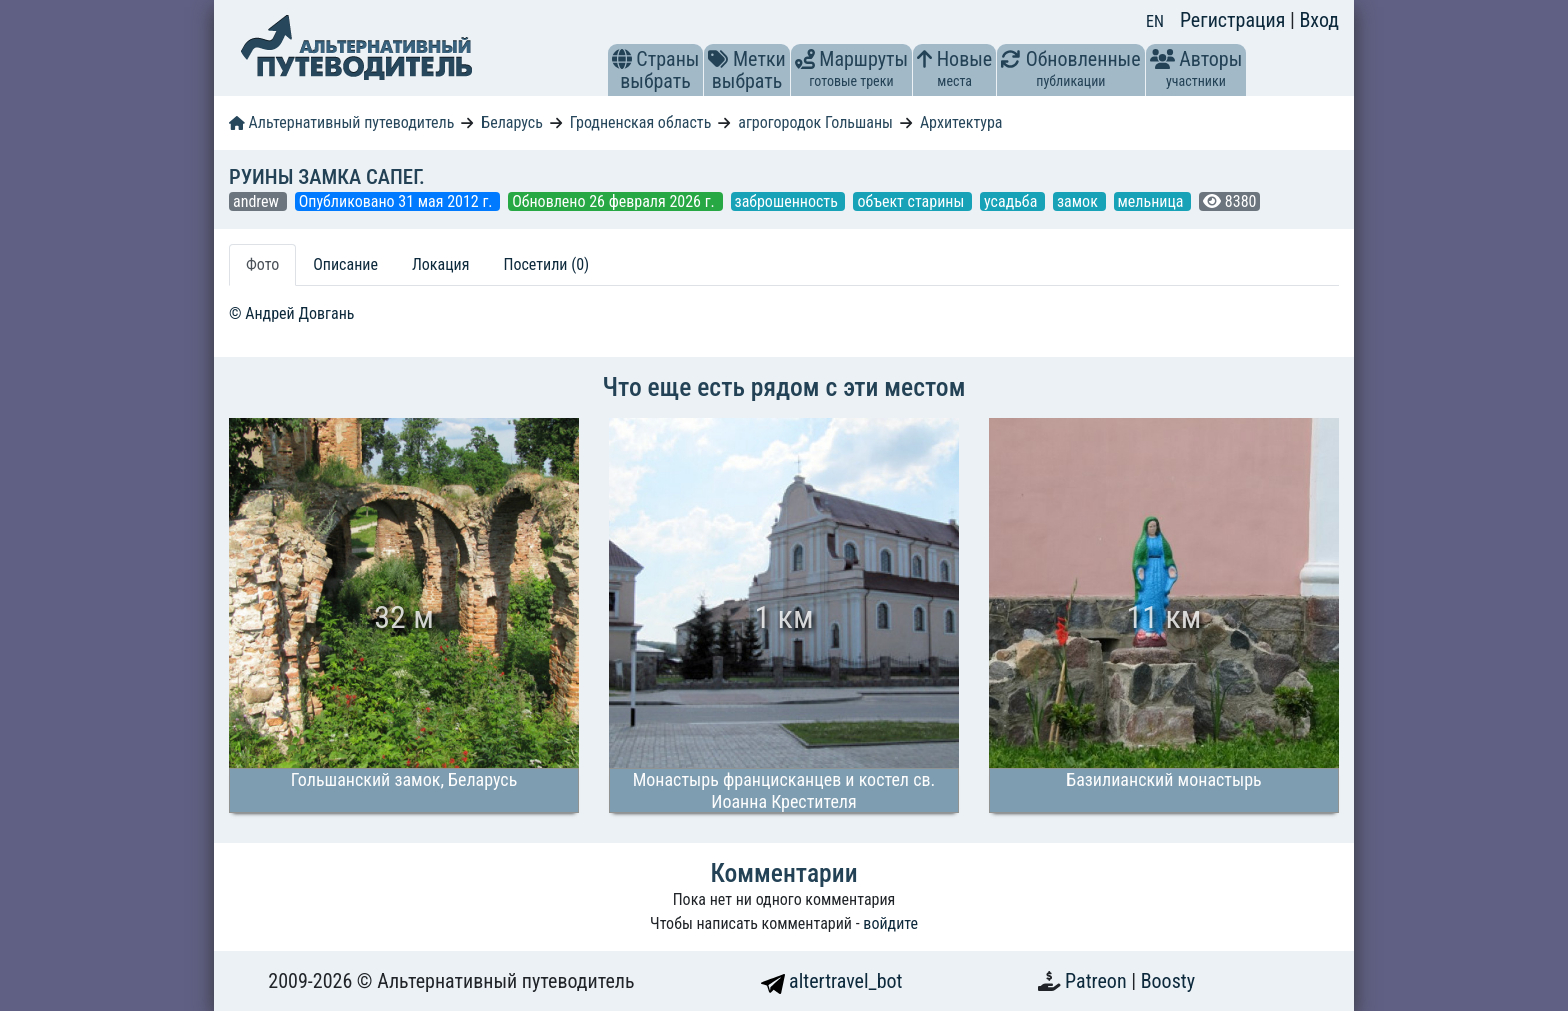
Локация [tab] (441, 264)
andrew (258, 201)
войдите (890, 923)
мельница (1153, 201)
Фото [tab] (262, 264)
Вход (1319, 20)
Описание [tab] (345, 264)
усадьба (1012, 201)
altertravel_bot (832, 981)
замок (1079, 201)
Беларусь (512, 122)
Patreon (1098, 981)
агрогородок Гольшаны (815, 122)
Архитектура (961, 122)
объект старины (912, 201)
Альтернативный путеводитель (341, 122)
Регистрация (1235, 20)
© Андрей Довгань (291, 313)
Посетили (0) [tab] (546, 264)
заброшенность (788, 201)
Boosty (1168, 981)
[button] (622, 59)
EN (1155, 21)
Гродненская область (641, 122)
